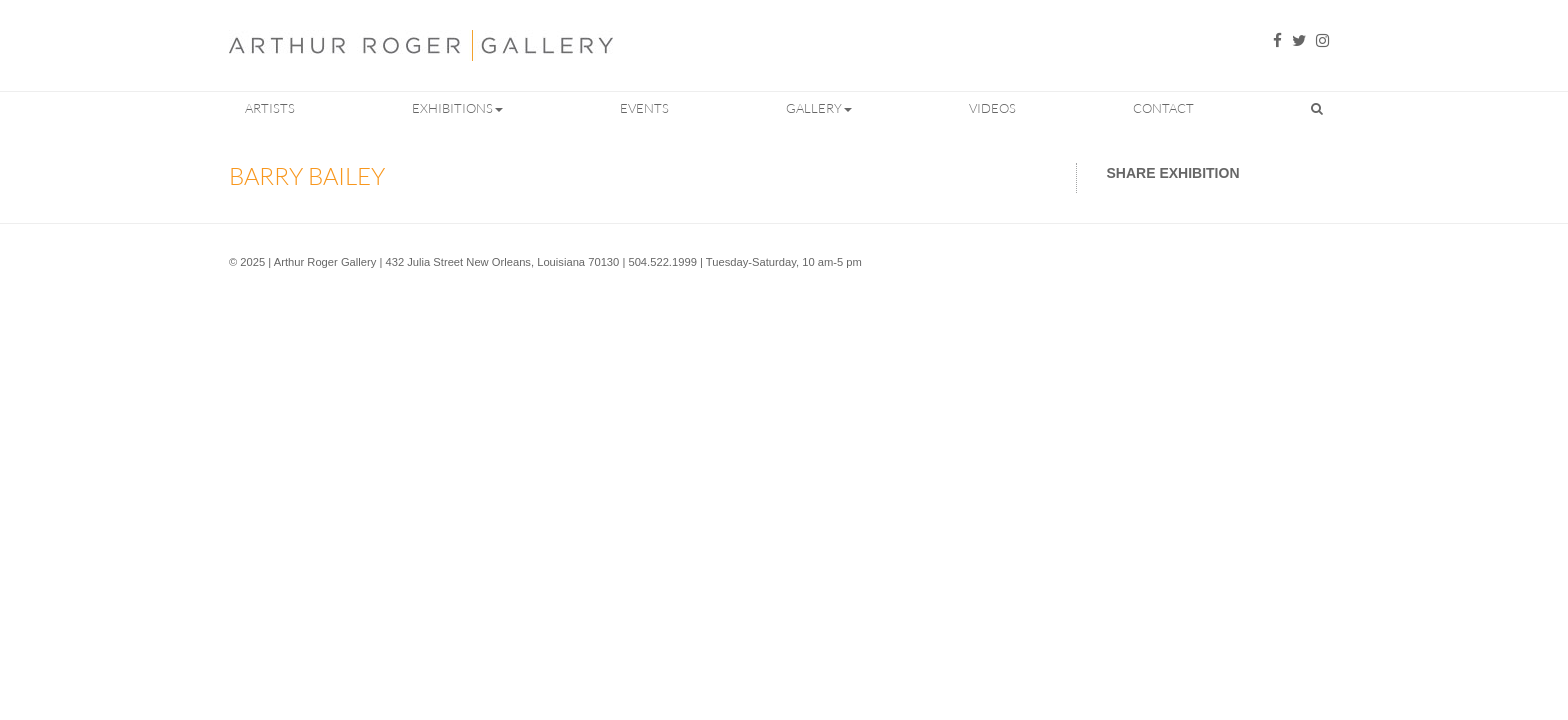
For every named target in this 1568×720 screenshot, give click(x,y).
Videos (992, 108)
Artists (270, 108)
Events (644, 108)
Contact (1163, 108)
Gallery (819, 108)
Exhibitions (457, 108)
